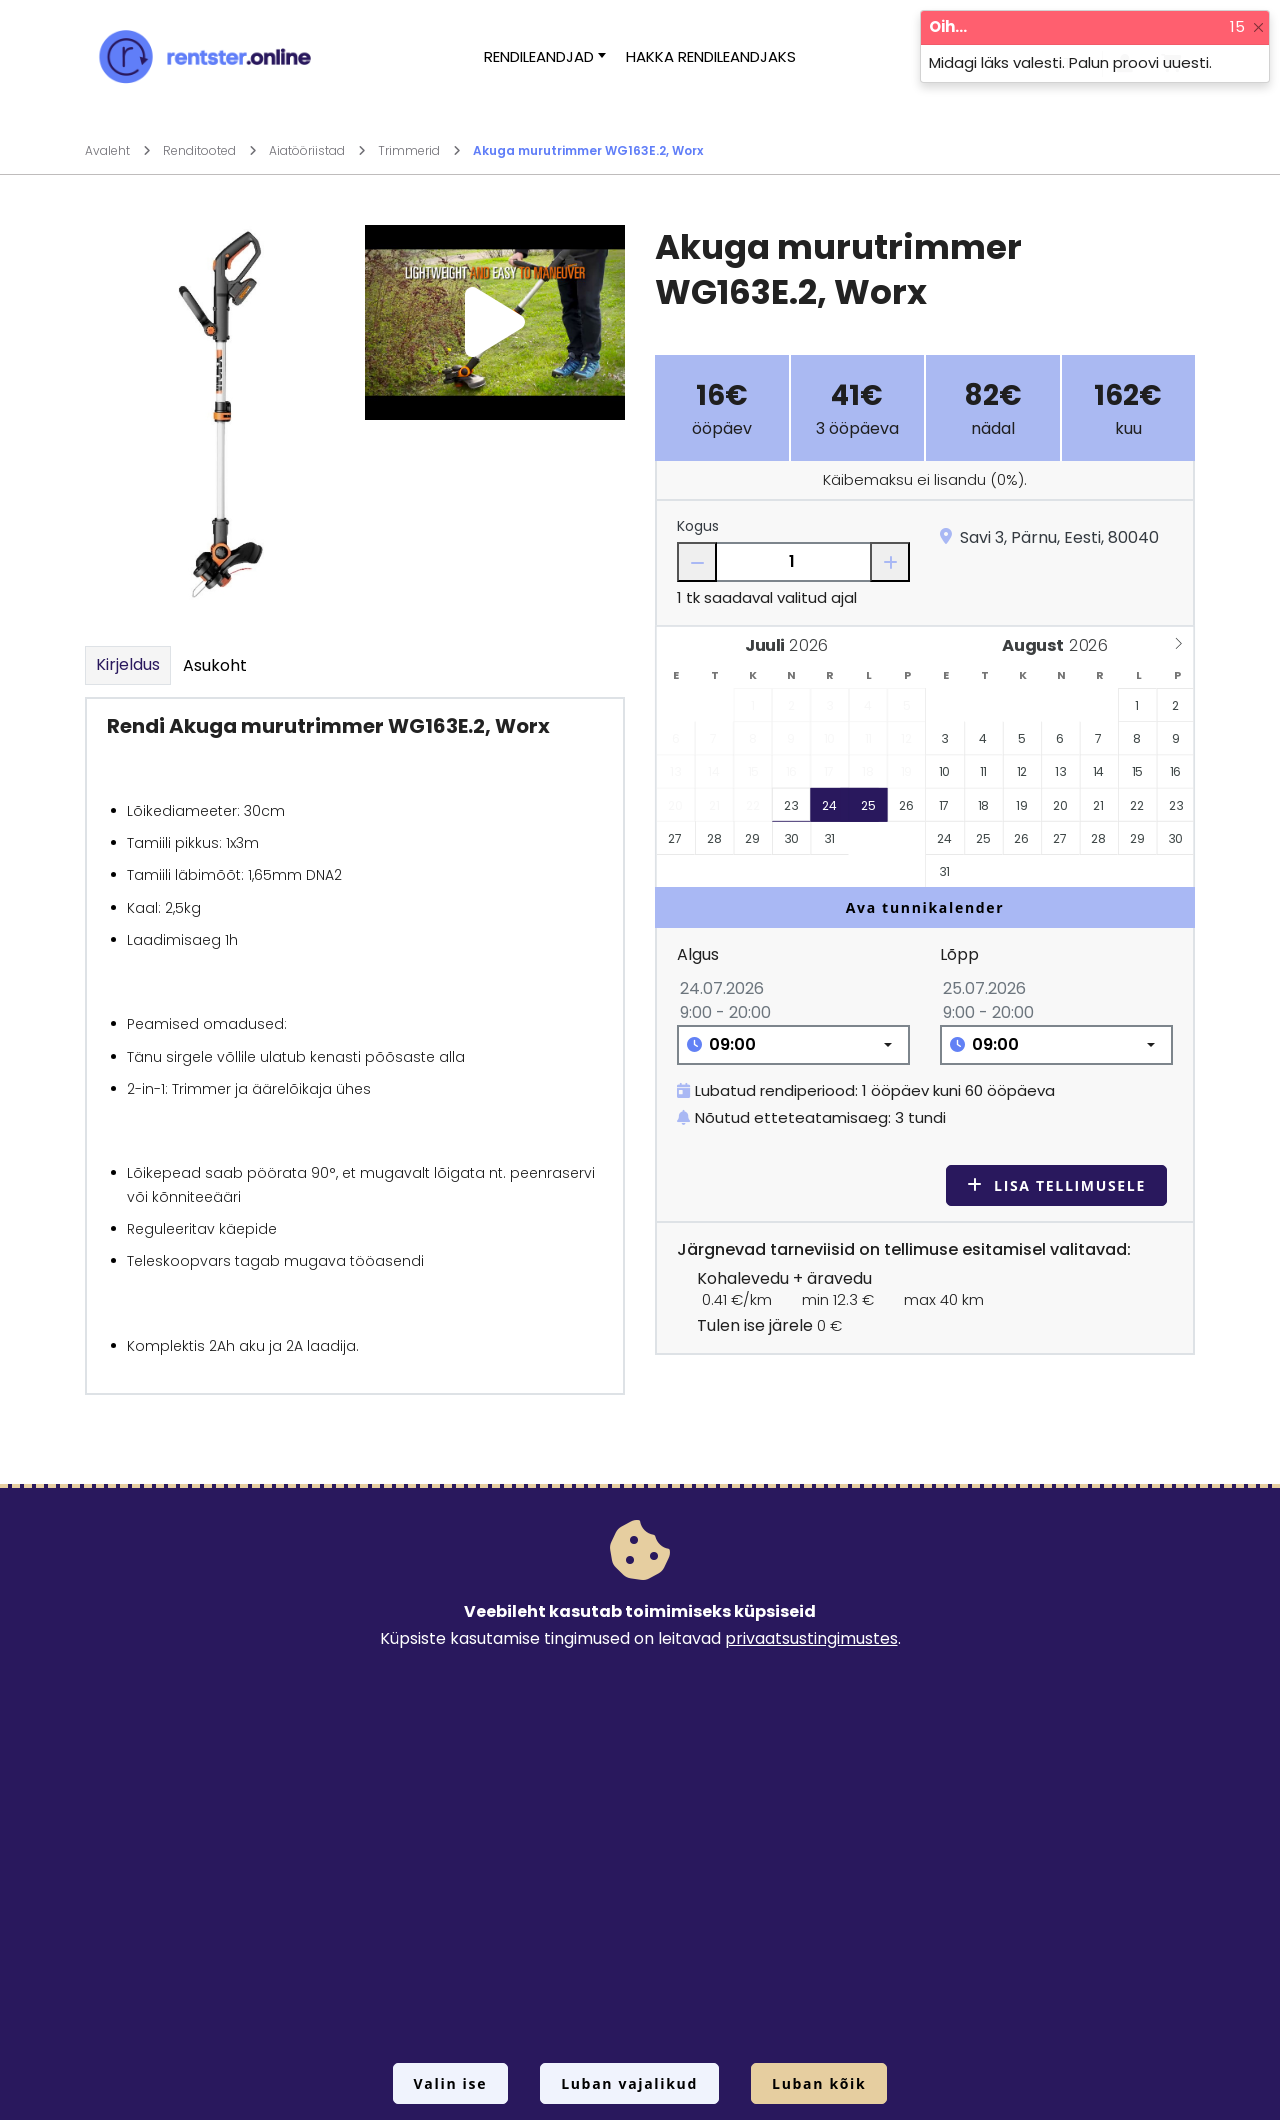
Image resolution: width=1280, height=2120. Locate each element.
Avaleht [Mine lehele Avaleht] (118, 150)
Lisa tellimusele (1056, 1185)
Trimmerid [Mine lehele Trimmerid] (419, 150)
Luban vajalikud (629, 2083)
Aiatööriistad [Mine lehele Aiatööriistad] (317, 150)
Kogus (698, 526)
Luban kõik (819, 2083)
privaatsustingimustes (811, 1638)
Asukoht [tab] (215, 665)
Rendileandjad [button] (539, 56)
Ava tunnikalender (925, 907)
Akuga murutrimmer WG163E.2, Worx (588, 150)
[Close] (1258, 27)
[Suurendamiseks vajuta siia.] (215, 419)
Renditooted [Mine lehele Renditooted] (210, 150)
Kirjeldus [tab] (128, 664)
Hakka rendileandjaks (711, 56)
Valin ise (451, 2083)
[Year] (814, 645)
